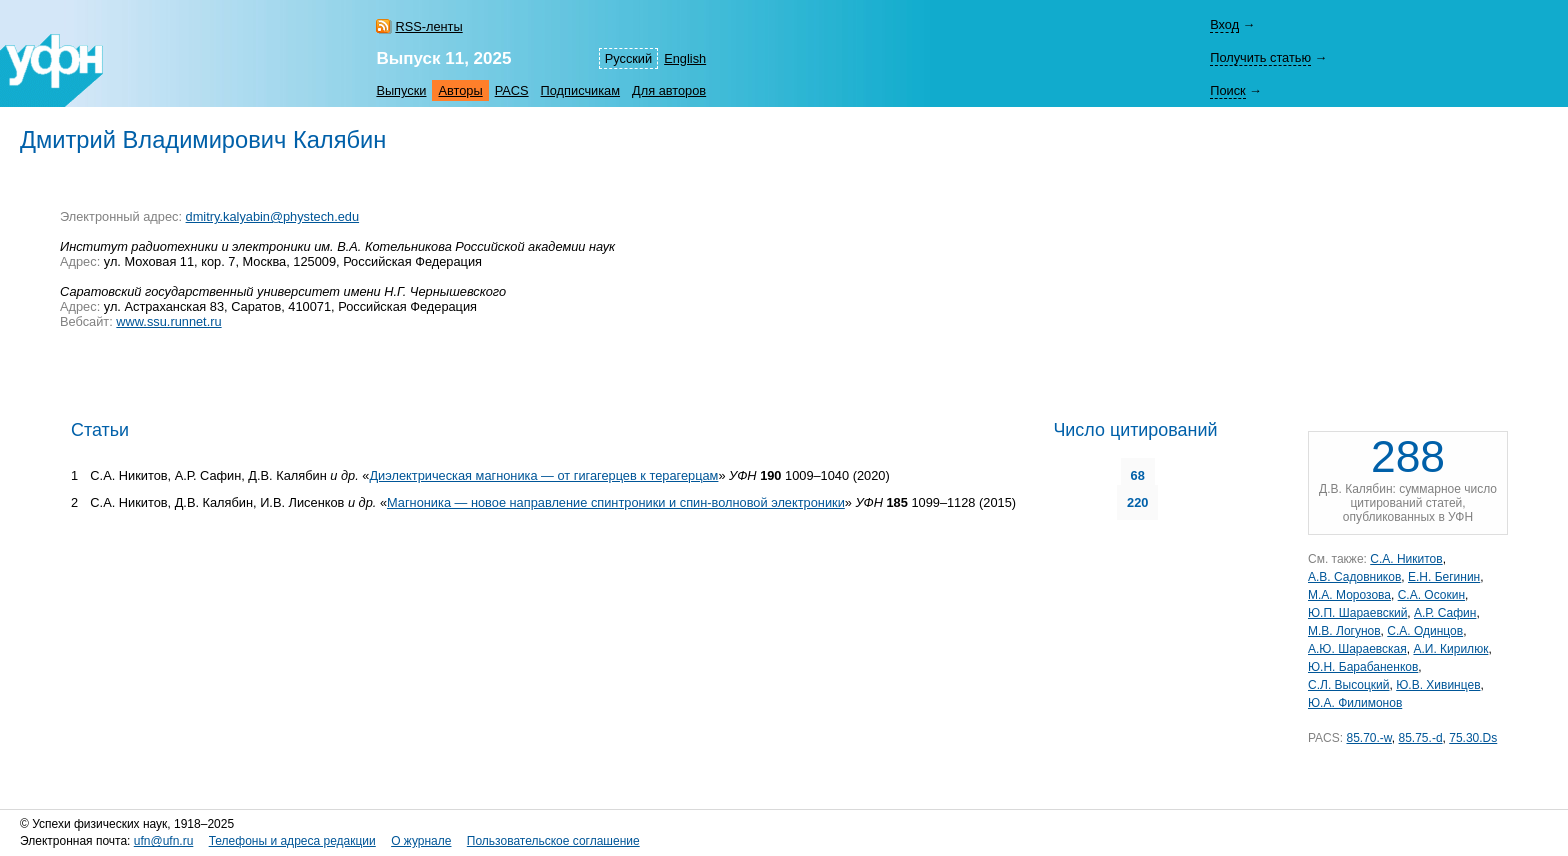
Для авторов (669, 90)
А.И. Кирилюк (1450, 649)
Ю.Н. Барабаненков (1363, 667)
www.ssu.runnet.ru (168, 321)
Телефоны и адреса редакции (292, 841)
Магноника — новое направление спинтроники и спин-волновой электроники (616, 502)
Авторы (460, 90)
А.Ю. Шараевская (1357, 649)
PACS (512, 90)
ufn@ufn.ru (164, 841)
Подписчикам (580, 90)
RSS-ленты (428, 26)
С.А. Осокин (1431, 595)
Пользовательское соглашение (553, 841)
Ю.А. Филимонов (1355, 703)
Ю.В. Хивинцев (1438, 685)
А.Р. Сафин (1445, 613)
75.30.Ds (1473, 738)
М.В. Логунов (1344, 631)
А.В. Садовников (1354, 577)
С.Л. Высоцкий (1349, 685)
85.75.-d (1421, 738)
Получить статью (1260, 57)
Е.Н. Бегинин (1444, 577)
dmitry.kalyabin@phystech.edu (273, 216)
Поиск (1227, 90)
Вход (1224, 24)
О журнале (421, 841)
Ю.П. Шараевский (1357, 613)
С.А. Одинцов (1425, 631)
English (685, 58)
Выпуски (401, 90)
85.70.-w (1368, 738)
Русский (628, 58)
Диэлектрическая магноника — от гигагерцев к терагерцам (543, 475)
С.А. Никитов (1406, 559)
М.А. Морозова (1349, 595)
